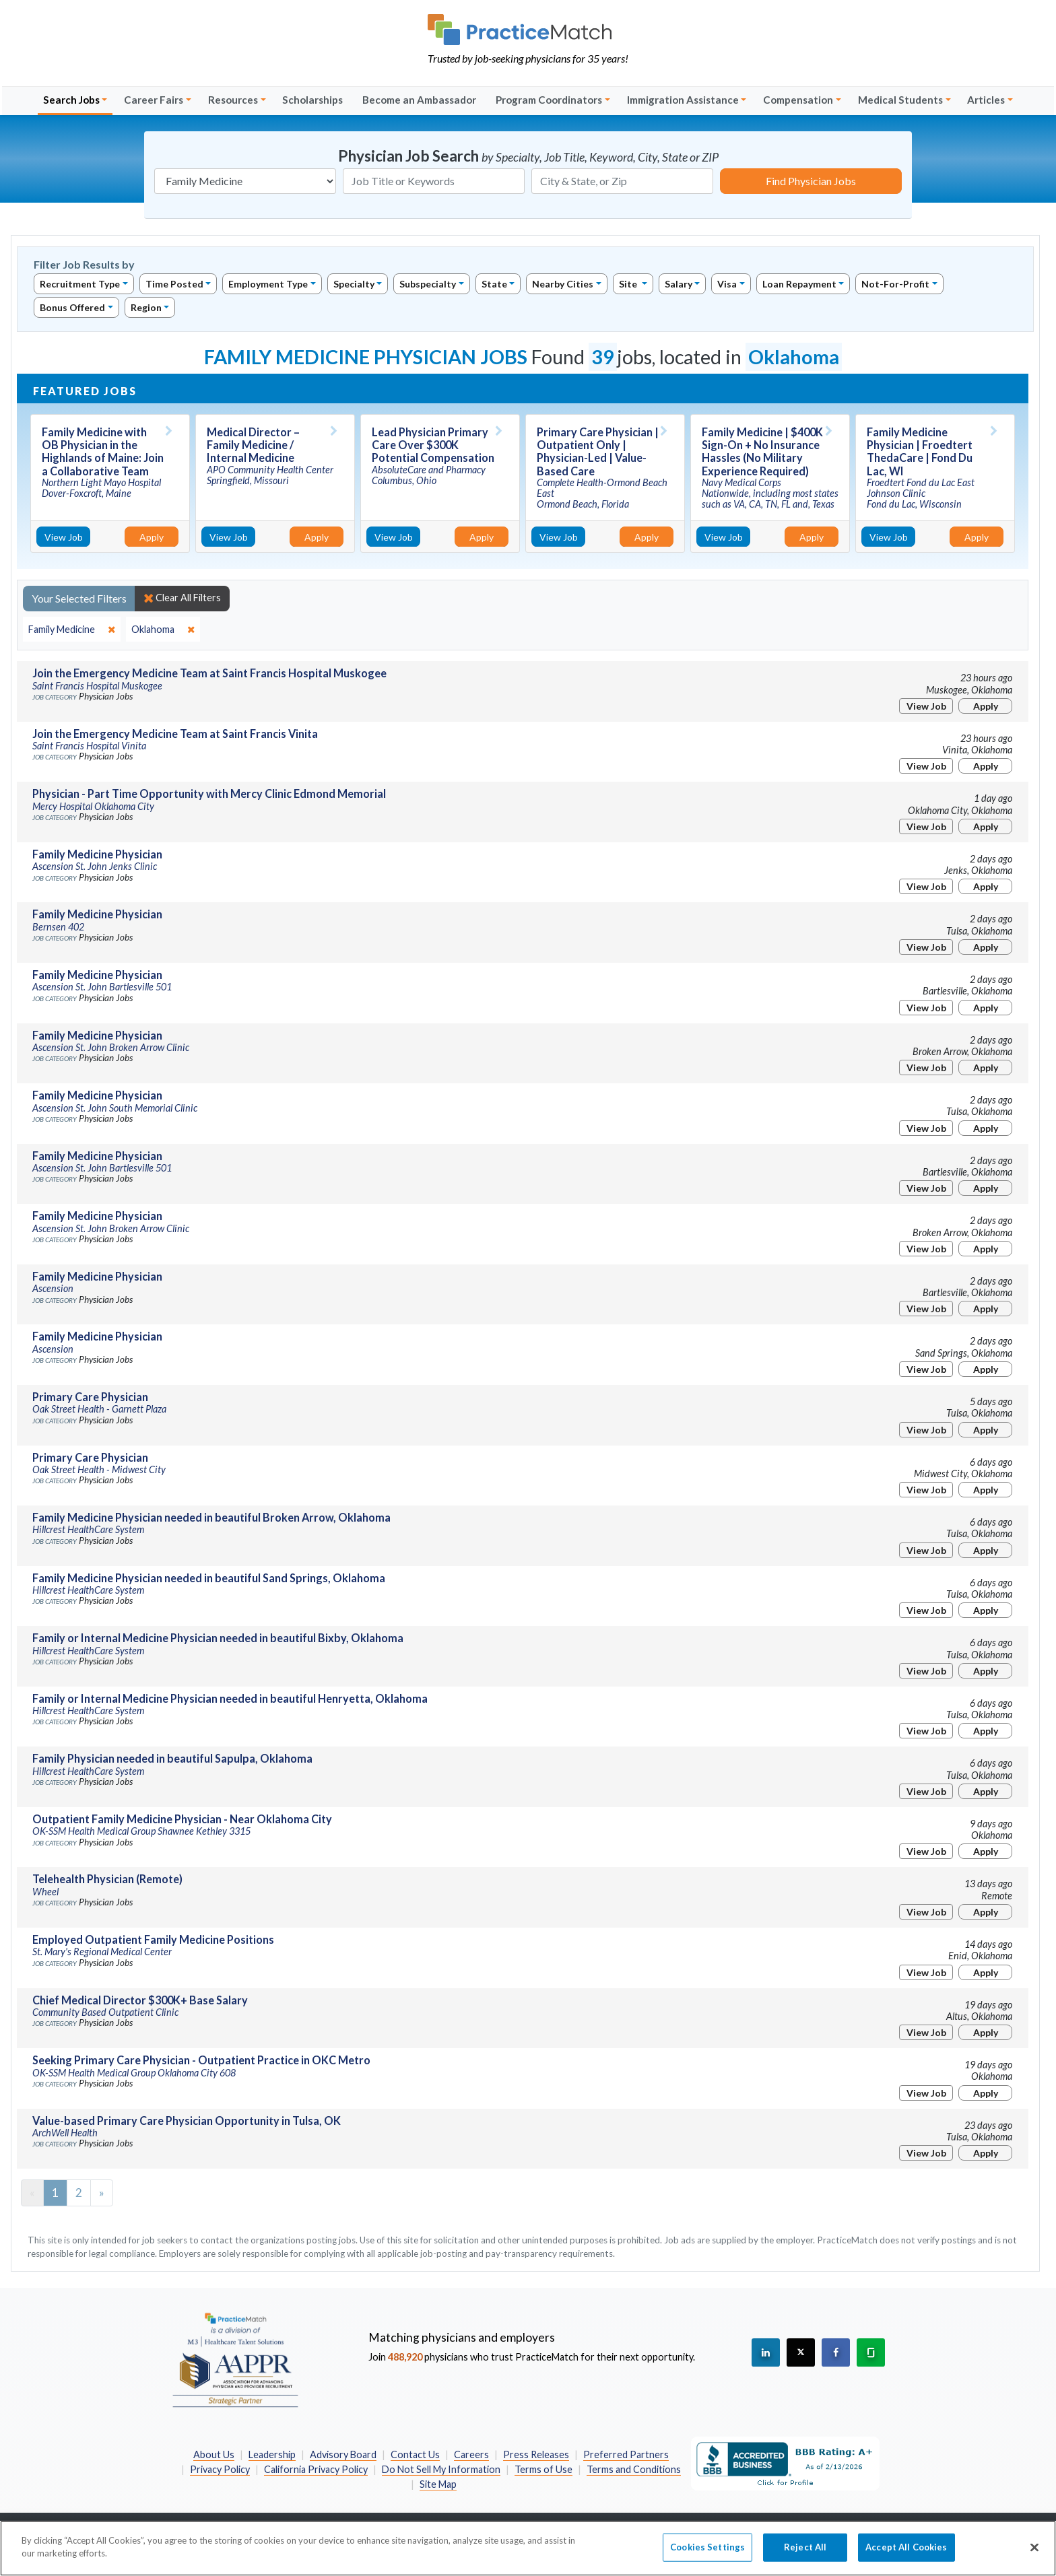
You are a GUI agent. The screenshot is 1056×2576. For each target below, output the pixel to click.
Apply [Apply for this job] (151, 537)
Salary (678, 284)
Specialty (353, 284)
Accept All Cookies (906, 2553)
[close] (71, 629)
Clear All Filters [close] (182, 598)
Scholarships (312, 100)
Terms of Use (543, 2469)
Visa (727, 284)
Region (146, 307)
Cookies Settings (707, 2553)
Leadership (272, 2454)
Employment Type (268, 284)
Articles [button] (986, 100)
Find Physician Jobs (811, 180)
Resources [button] (233, 100)
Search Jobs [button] (71, 100)
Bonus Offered (72, 307)
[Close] (1034, 2554)
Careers (471, 2454)
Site (629, 284)
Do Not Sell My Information (441, 2469)
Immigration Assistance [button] (683, 100)
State (494, 284)
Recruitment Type (80, 284)
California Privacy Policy (316, 2469)
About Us (213, 2454)
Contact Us (415, 2454)
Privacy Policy (220, 2469)
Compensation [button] (798, 100)
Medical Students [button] (900, 100)
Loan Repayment (799, 284)
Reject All (805, 2553)
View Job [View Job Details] (63, 537)
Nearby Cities (562, 284)
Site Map (438, 2484)
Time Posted (174, 284)
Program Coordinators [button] (549, 100)
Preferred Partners (626, 2454)
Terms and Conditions (634, 2469)
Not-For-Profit (895, 284)
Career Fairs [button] (153, 100)
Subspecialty (427, 284)
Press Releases (536, 2454)
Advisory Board (343, 2454)
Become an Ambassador (419, 100)
